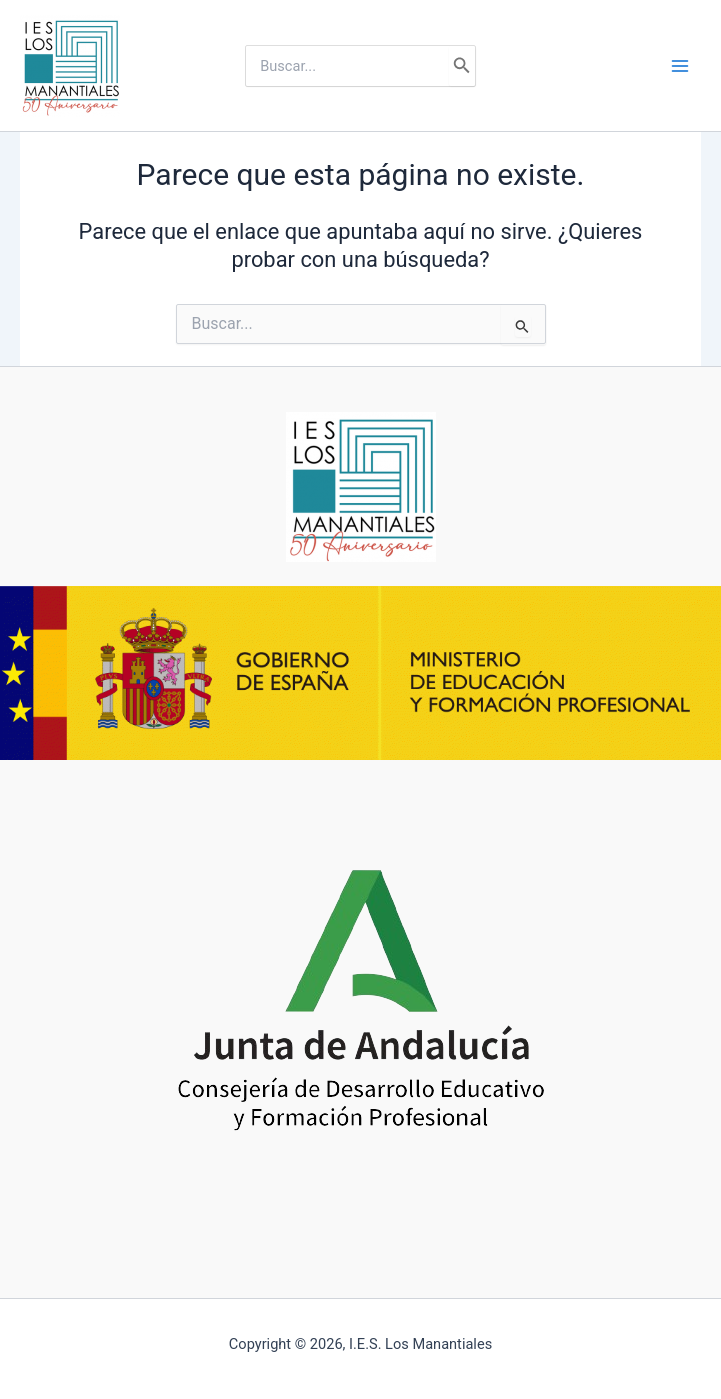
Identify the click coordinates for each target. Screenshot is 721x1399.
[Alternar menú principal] (680, 66)
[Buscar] (462, 66)
